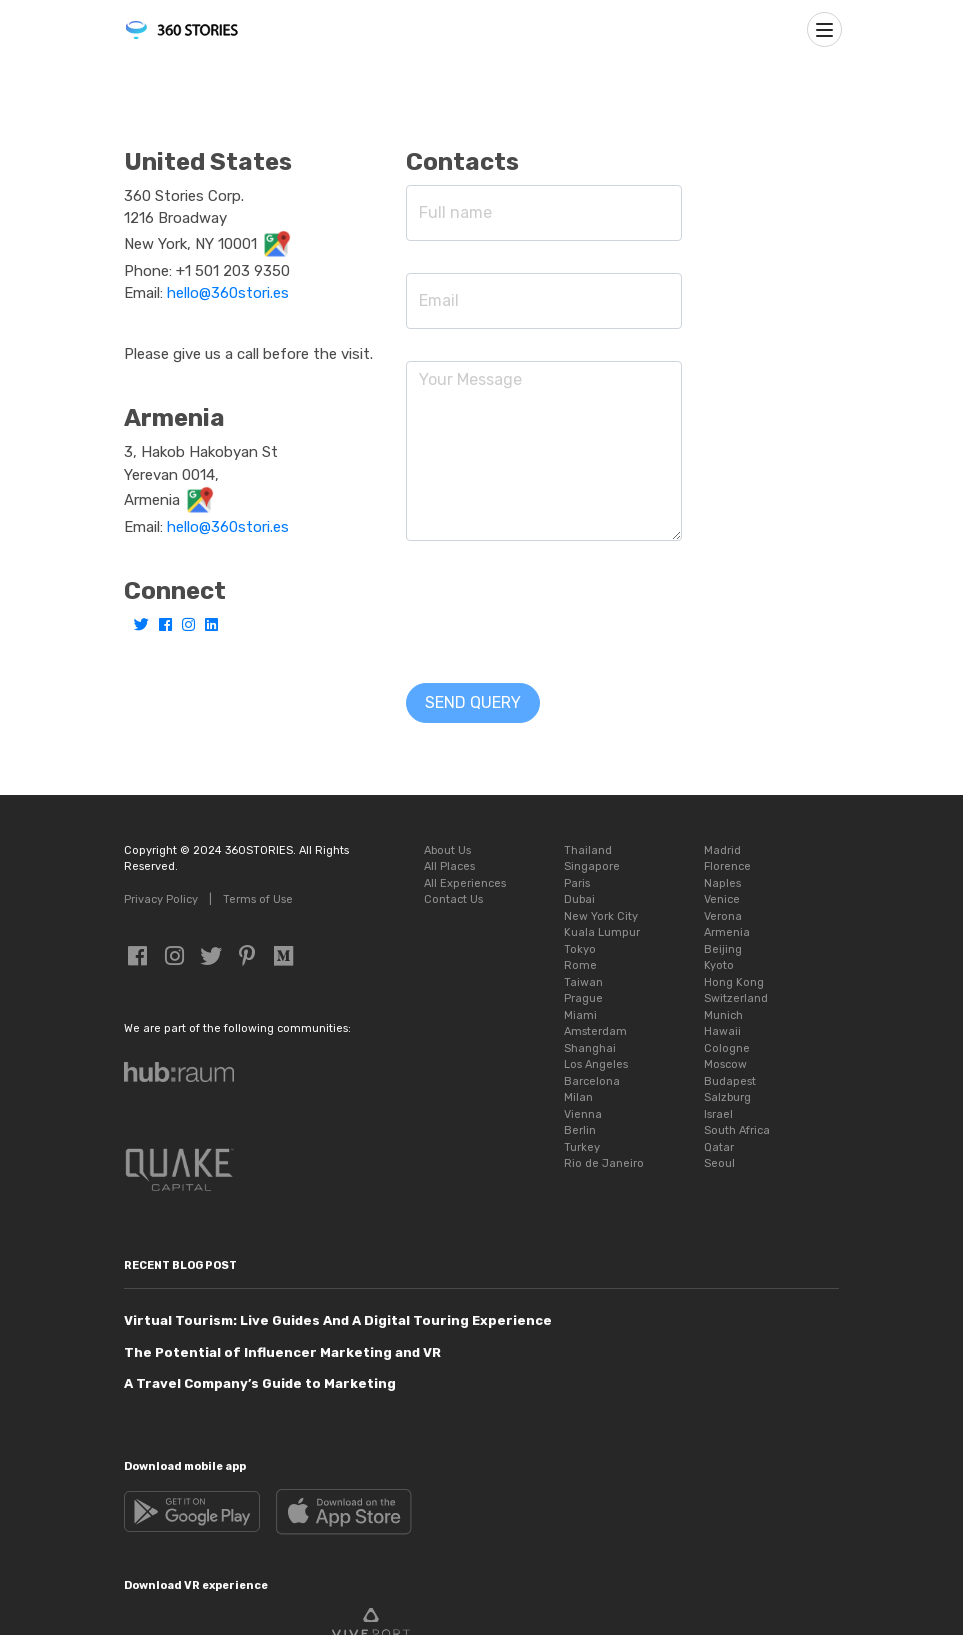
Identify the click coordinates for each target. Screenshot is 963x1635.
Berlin (580, 1130)
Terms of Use (258, 899)
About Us (447, 850)
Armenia (727, 932)
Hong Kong (734, 982)
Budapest (730, 1081)
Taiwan (583, 982)
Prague (583, 998)
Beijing (723, 949)
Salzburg (727, 1097)
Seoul (719, 1163)
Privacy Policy (161, 899)
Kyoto (719, 965)
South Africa (737, 1130)
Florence (727, 866)
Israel (718, 1114)
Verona (723, 916)
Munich (723, 1015)
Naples (722, 883)
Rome (580, 965)
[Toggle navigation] (824, 29)
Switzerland (736, 998)
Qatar (719, 1147)
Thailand (588, 850)
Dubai (579, 899)
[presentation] (558, 612)
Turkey (582, 1147)
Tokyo (580, 949)
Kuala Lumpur (602, 932)
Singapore (592, 866)
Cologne (727, 1048)
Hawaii (722, 1031)
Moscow (725, 1064)
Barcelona (592, 1081)
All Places (449, 866)
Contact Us (453, 899)
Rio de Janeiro (604, 1163)
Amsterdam (595, 1031)
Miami (580, 1015)
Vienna (583, 1114)
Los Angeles (596, 1064)
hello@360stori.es (228, 293)
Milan (578, 1097)
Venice (722, 899)
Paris (577, 883)
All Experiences (465, 883)
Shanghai (590, 1048)
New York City (601, 916)
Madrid (722, 850)
